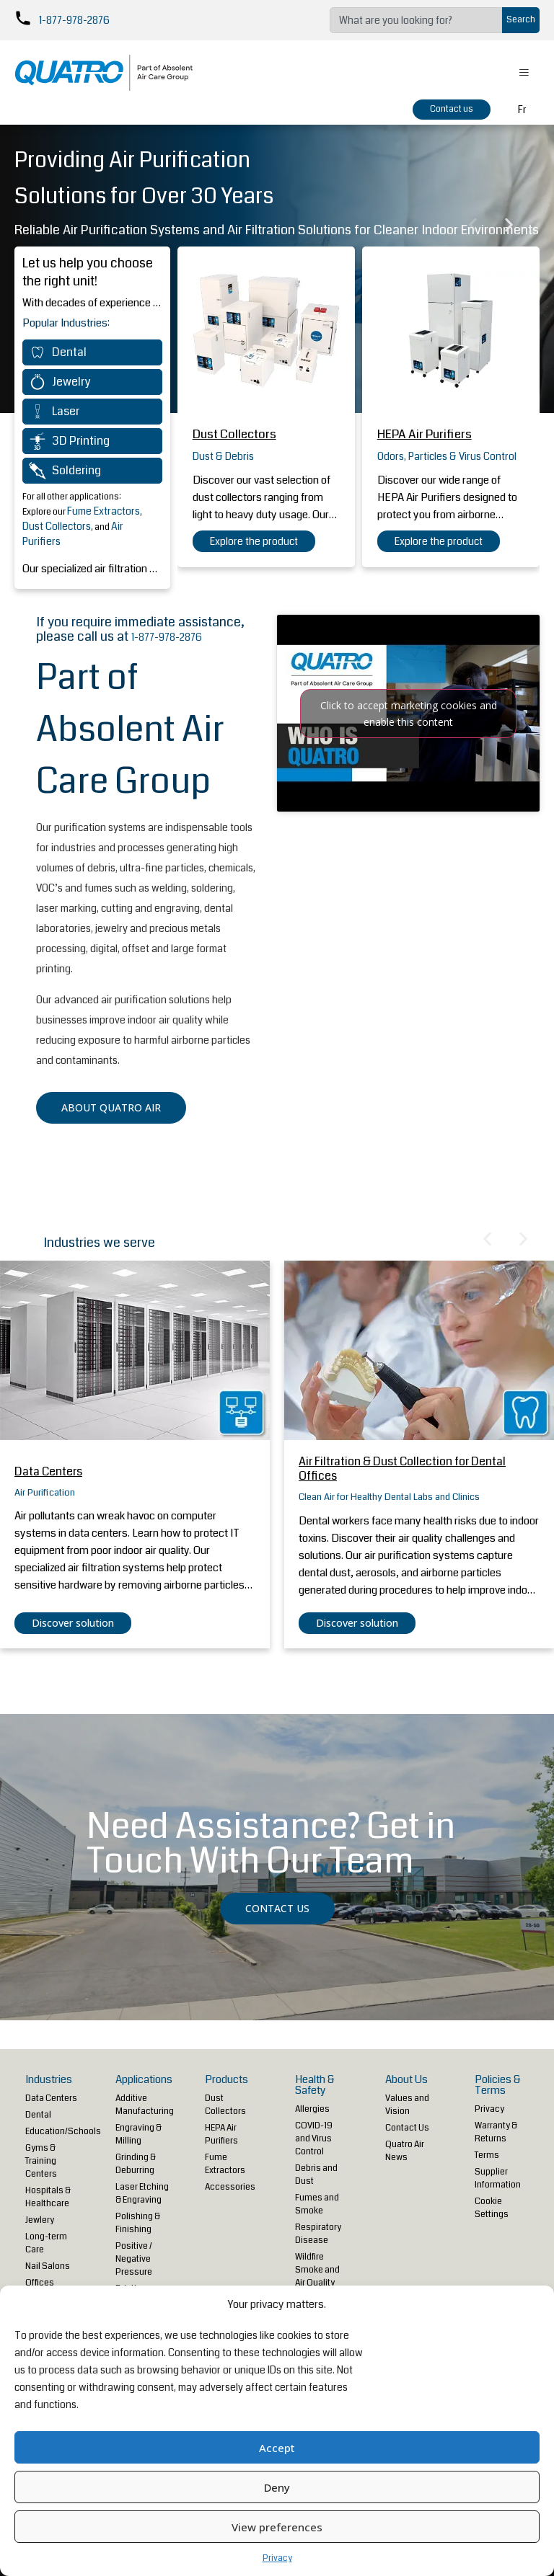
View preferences (277, 2527)
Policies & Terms (498, 2084)
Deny (277, 2487)
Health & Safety (315, 2084)
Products (226, 2079)
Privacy (277, 2558)
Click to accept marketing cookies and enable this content (408, 713)
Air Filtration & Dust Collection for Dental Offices (402, 1468)
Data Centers (48, 1471)
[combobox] (416, 20)
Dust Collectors (56, 526)
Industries (48, 2079)
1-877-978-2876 (74, 20)
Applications (143, 2079)
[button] (473, 225)
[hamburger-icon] (523, 72)
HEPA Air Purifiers (424, 434)
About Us (406, 2079)
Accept (277, 2447)
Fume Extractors (103, 511)
